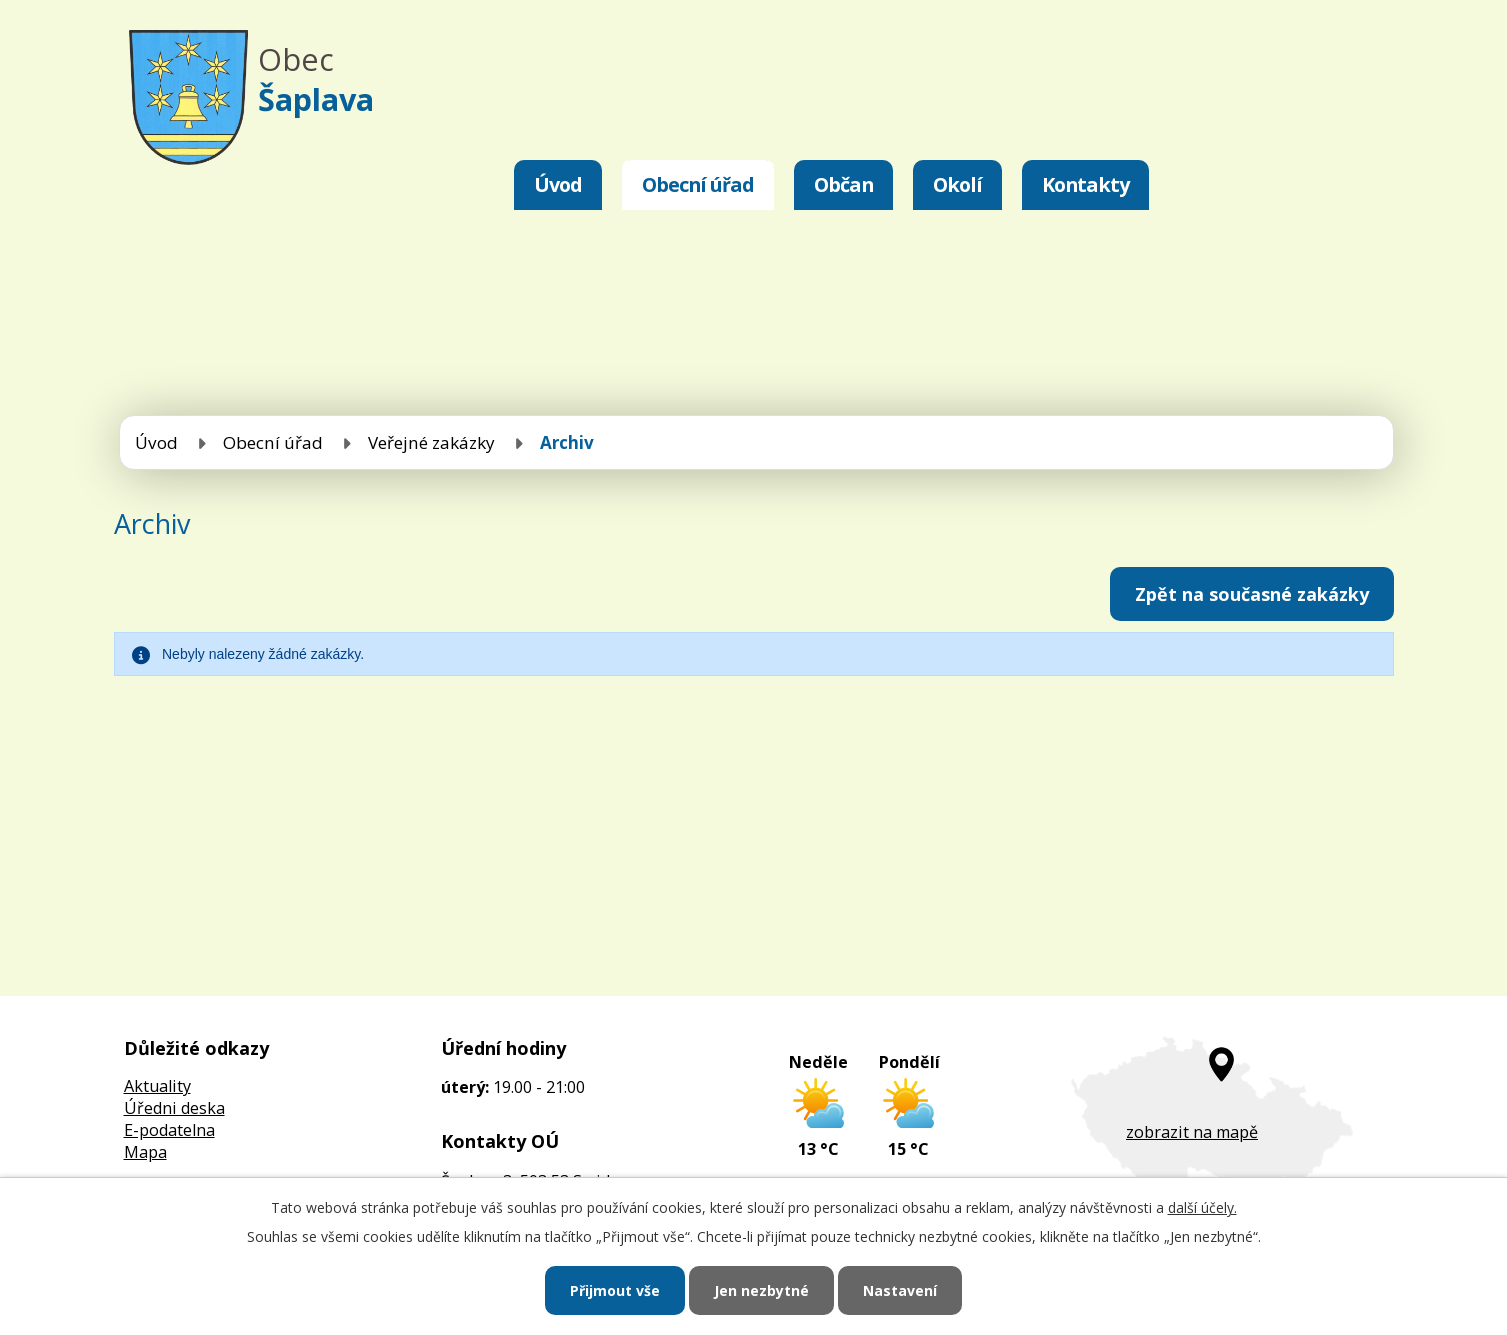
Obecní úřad (698, 184)
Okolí (957, 184)
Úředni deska (174, 1108)
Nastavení (900, 1290)
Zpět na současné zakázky (1252, 594)
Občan (843, 184)
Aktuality (157, 1086)
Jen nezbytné (761, 1290)
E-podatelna (169, 1130)
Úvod (558, 184)
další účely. (1202, 1207)
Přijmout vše (615, 1290)
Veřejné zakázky (431, 442)
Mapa (145, 1152)
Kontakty (1085, 184)
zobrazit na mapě (1192, 1132)
